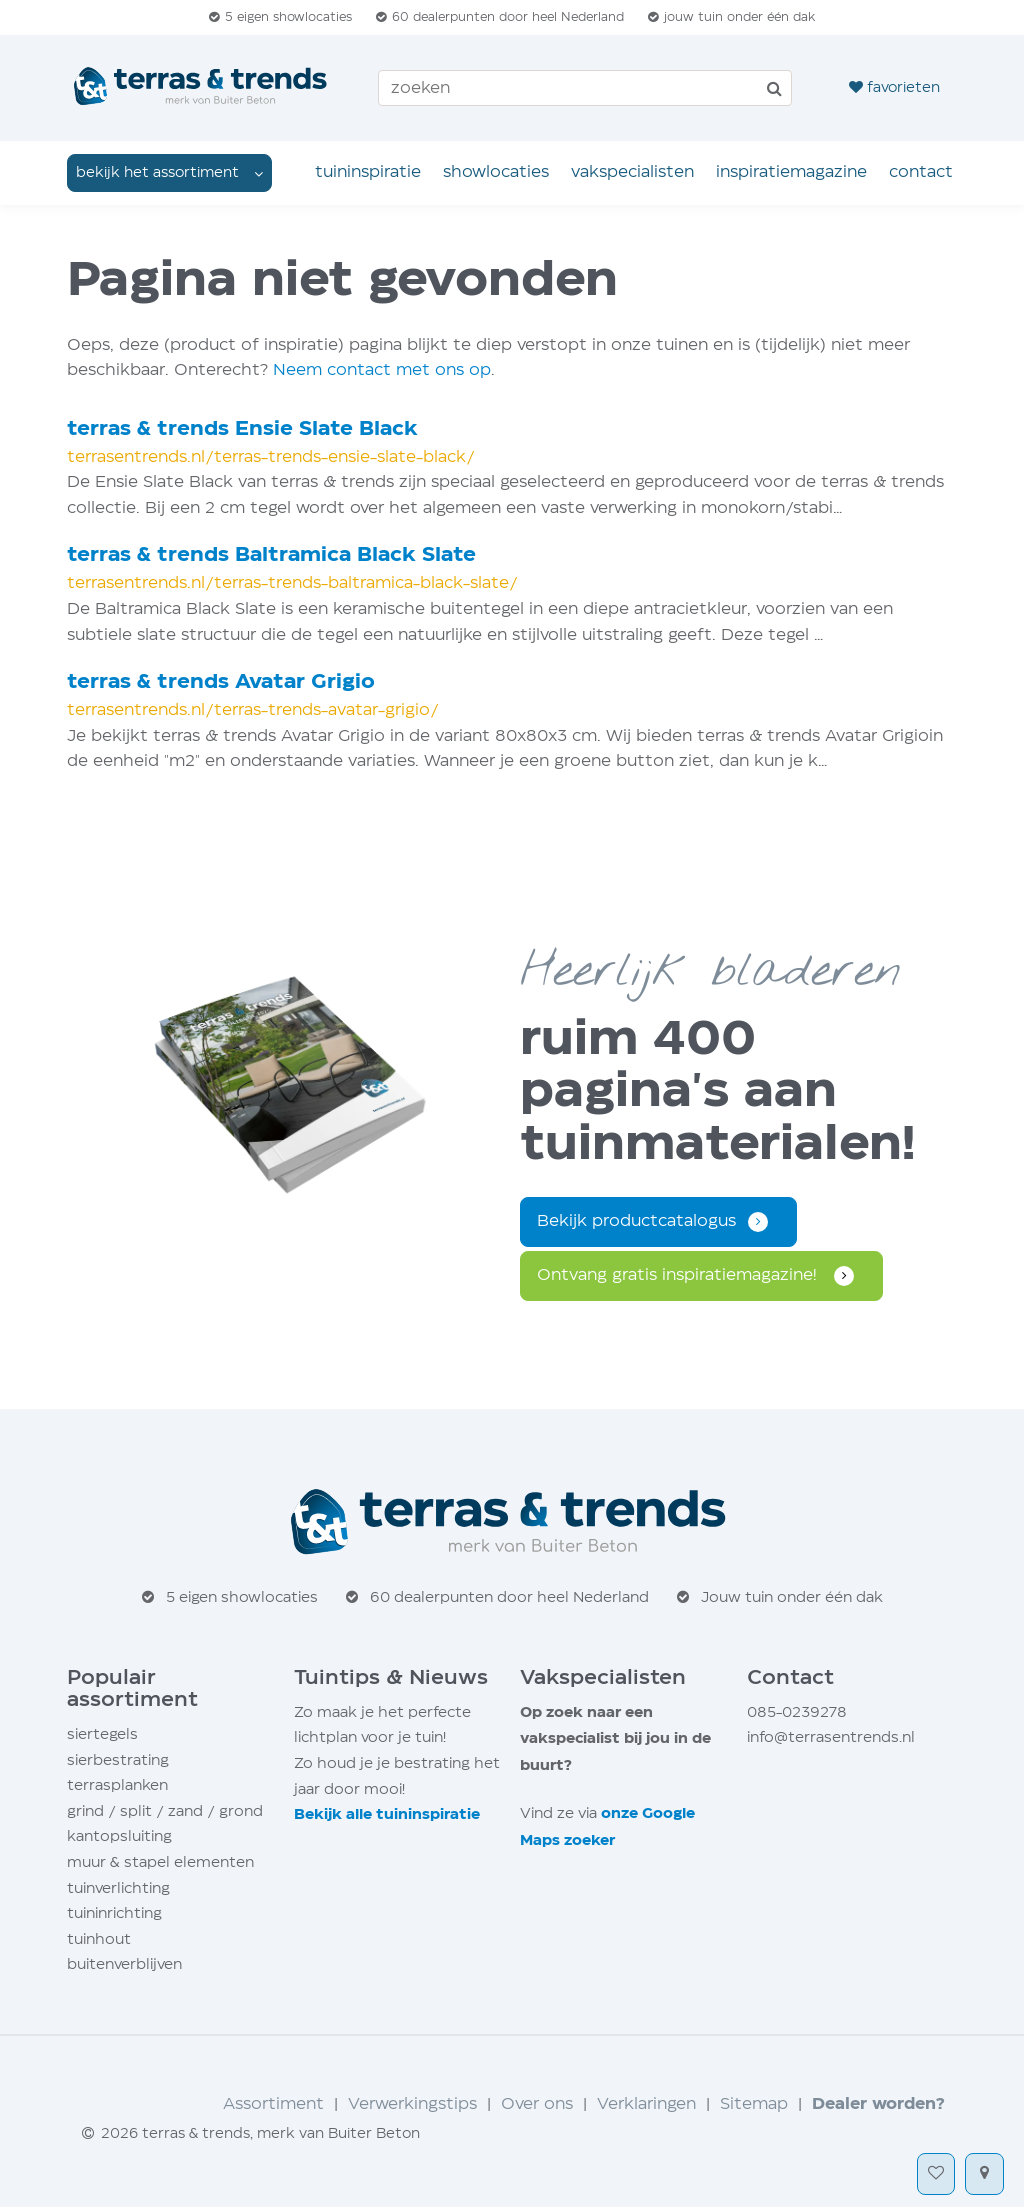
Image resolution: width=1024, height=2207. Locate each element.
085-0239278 (797, 1712)
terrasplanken (117, 1785)
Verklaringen (646, 2104)
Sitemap (754, 2104)
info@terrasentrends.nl (831, 1737)
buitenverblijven (124, 1964)
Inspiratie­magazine (791, 172)
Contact (921, 172)
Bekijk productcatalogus (636, 1221)
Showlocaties (496, 172)
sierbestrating (118, 1760)
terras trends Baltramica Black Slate (271, 555)
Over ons (537, 2104)
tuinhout (99, 1939)
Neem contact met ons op (382, 370)
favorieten (894, 87)
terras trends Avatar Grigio (221, 682)
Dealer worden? (878, 2104)
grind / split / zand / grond (165, 1811)
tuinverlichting (118, 1888)
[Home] (202, 88)
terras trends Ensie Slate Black (242, 429)
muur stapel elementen (160, 1862)
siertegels (102, 1734)
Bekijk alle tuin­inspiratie (387, 1815)
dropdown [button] (170, 172)
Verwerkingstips (412, 2104)
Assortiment (273, 2104)
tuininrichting (114, 1913)
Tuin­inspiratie (368, 172)
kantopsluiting (119, 1836)
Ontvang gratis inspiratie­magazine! (679, 1275)
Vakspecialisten (632, 172)
